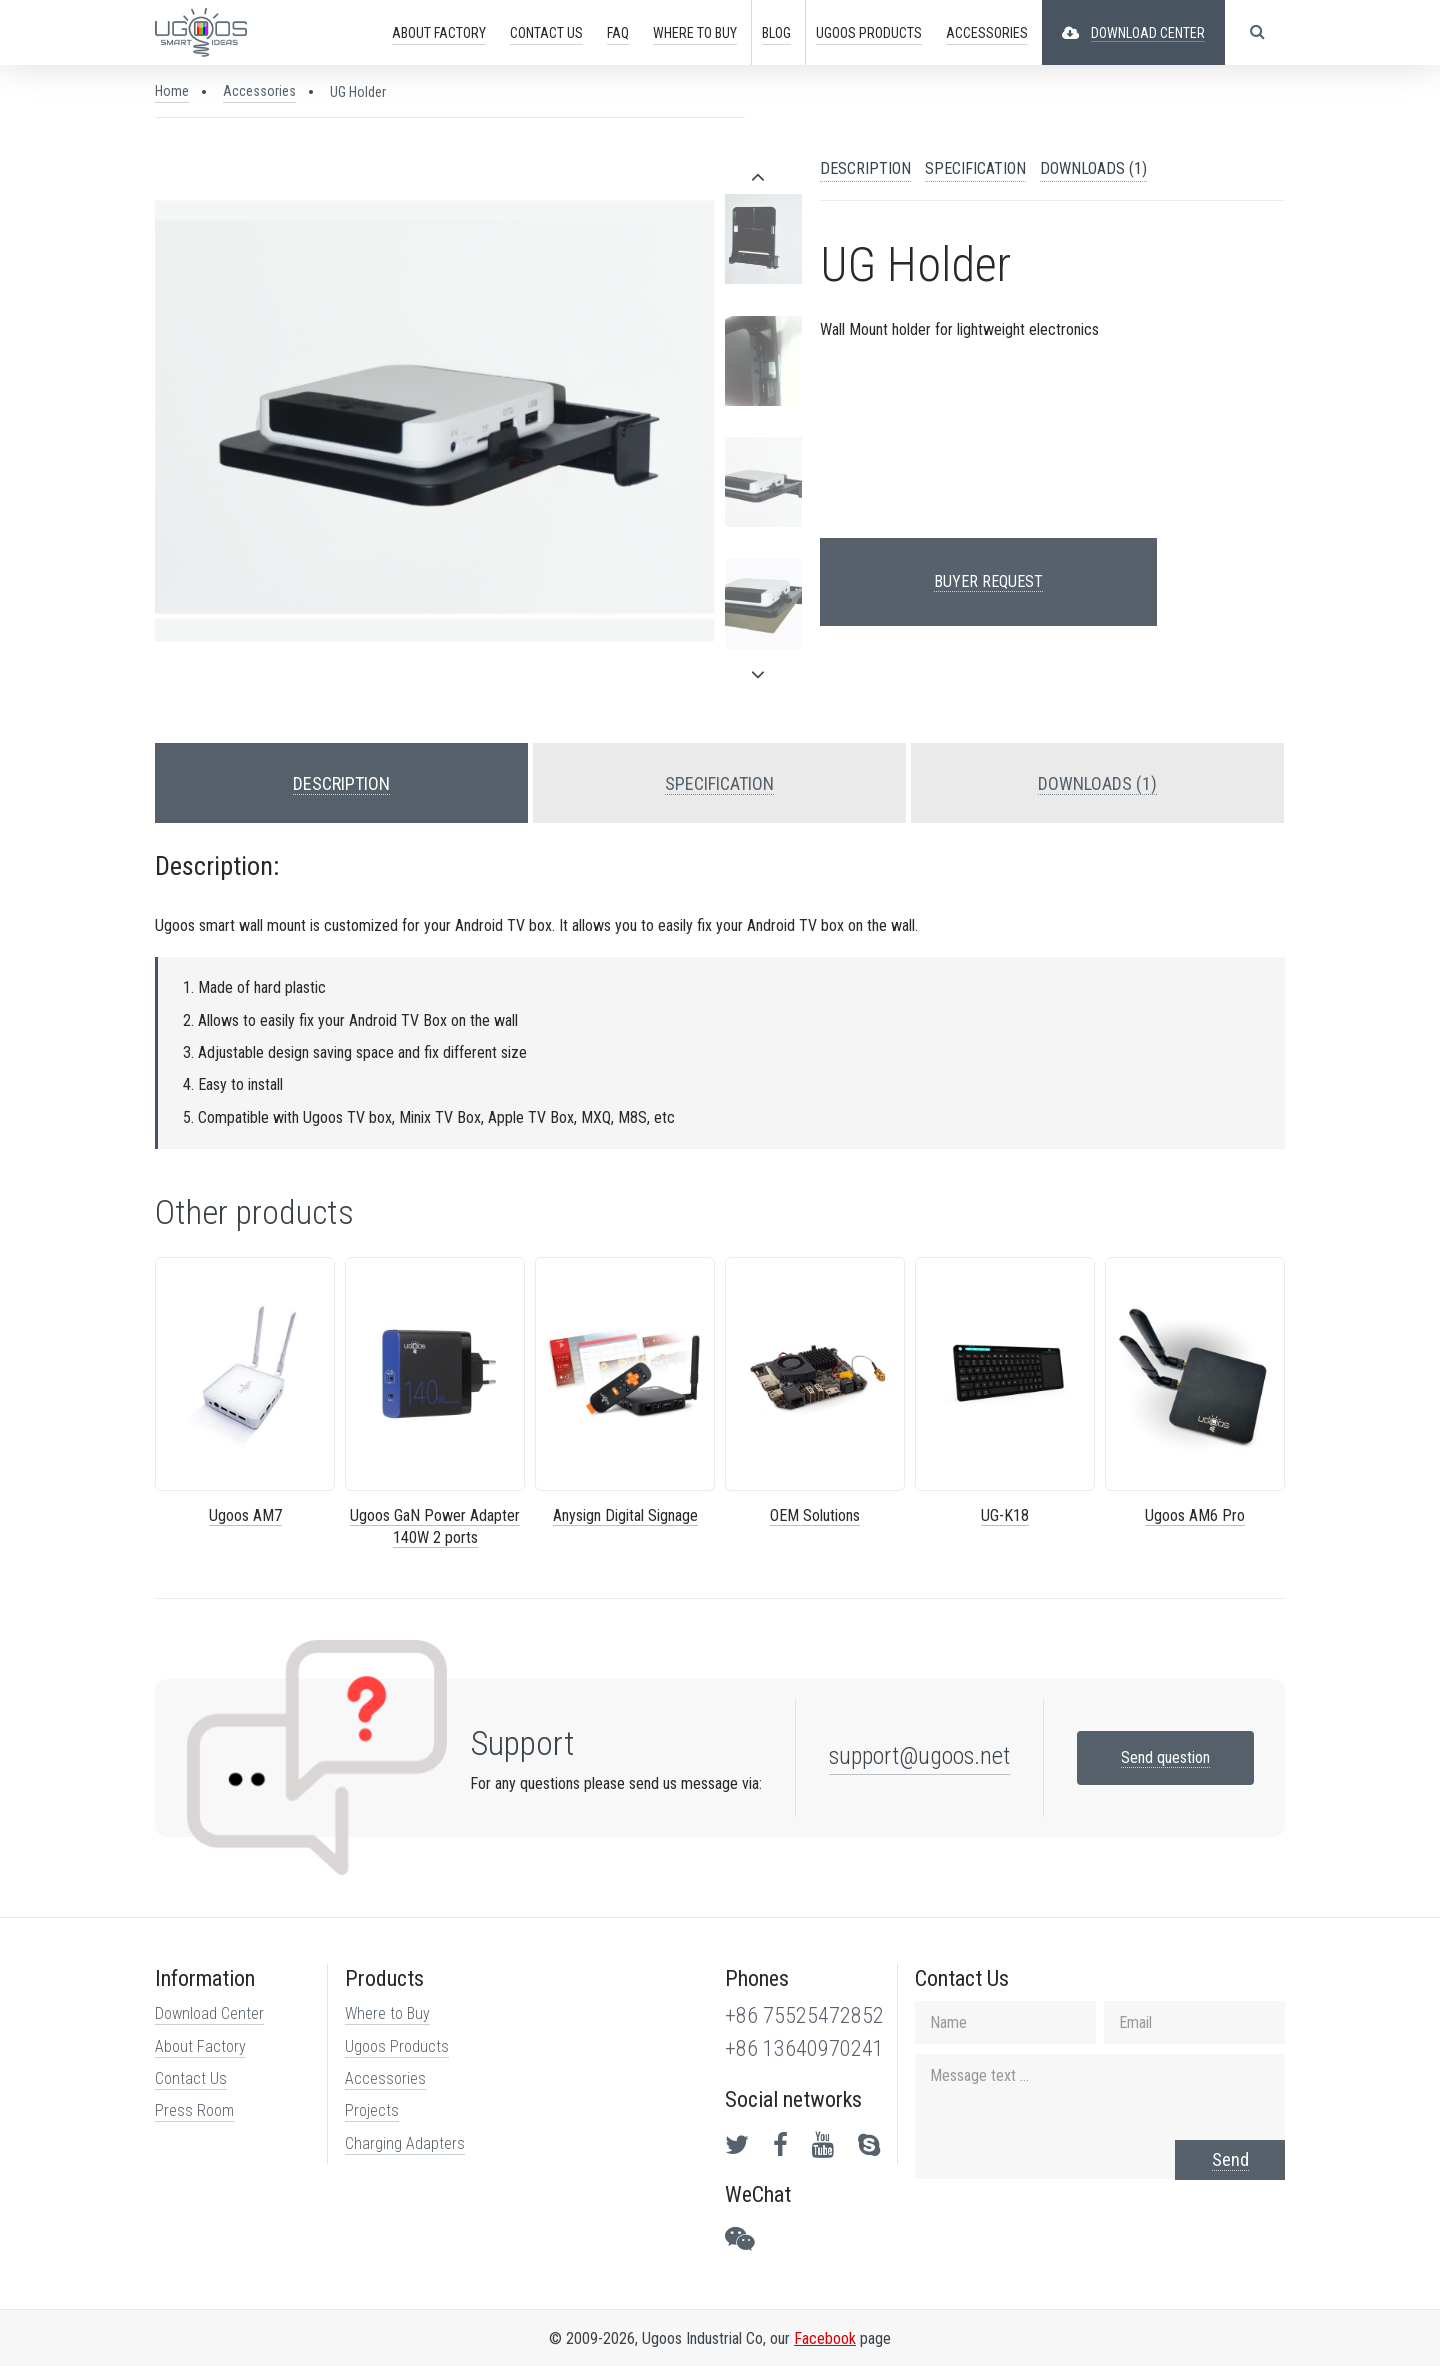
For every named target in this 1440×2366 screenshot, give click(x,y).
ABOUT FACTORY (439, 33)
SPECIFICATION (975, 168)
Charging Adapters (405, 2143)
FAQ (618, 33)
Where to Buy (387, 2013)
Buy (695, 33)
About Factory (200, 2046)
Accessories (259, 91)
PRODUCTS (869, 33)
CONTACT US (546, 33)
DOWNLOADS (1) (1093, 168)
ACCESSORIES (987, 33)
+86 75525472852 (804, 2015)
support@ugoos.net (919, 1756)
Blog (776, 33)
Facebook (825, 2338)
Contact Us (191, 2078)
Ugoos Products (397, 2046)
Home (172, 91)
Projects (372, 2110)
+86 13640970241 (804, 2048)
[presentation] (757, 177)
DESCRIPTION (865, 168)
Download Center (209, 2013)
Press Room (194, 2110)
